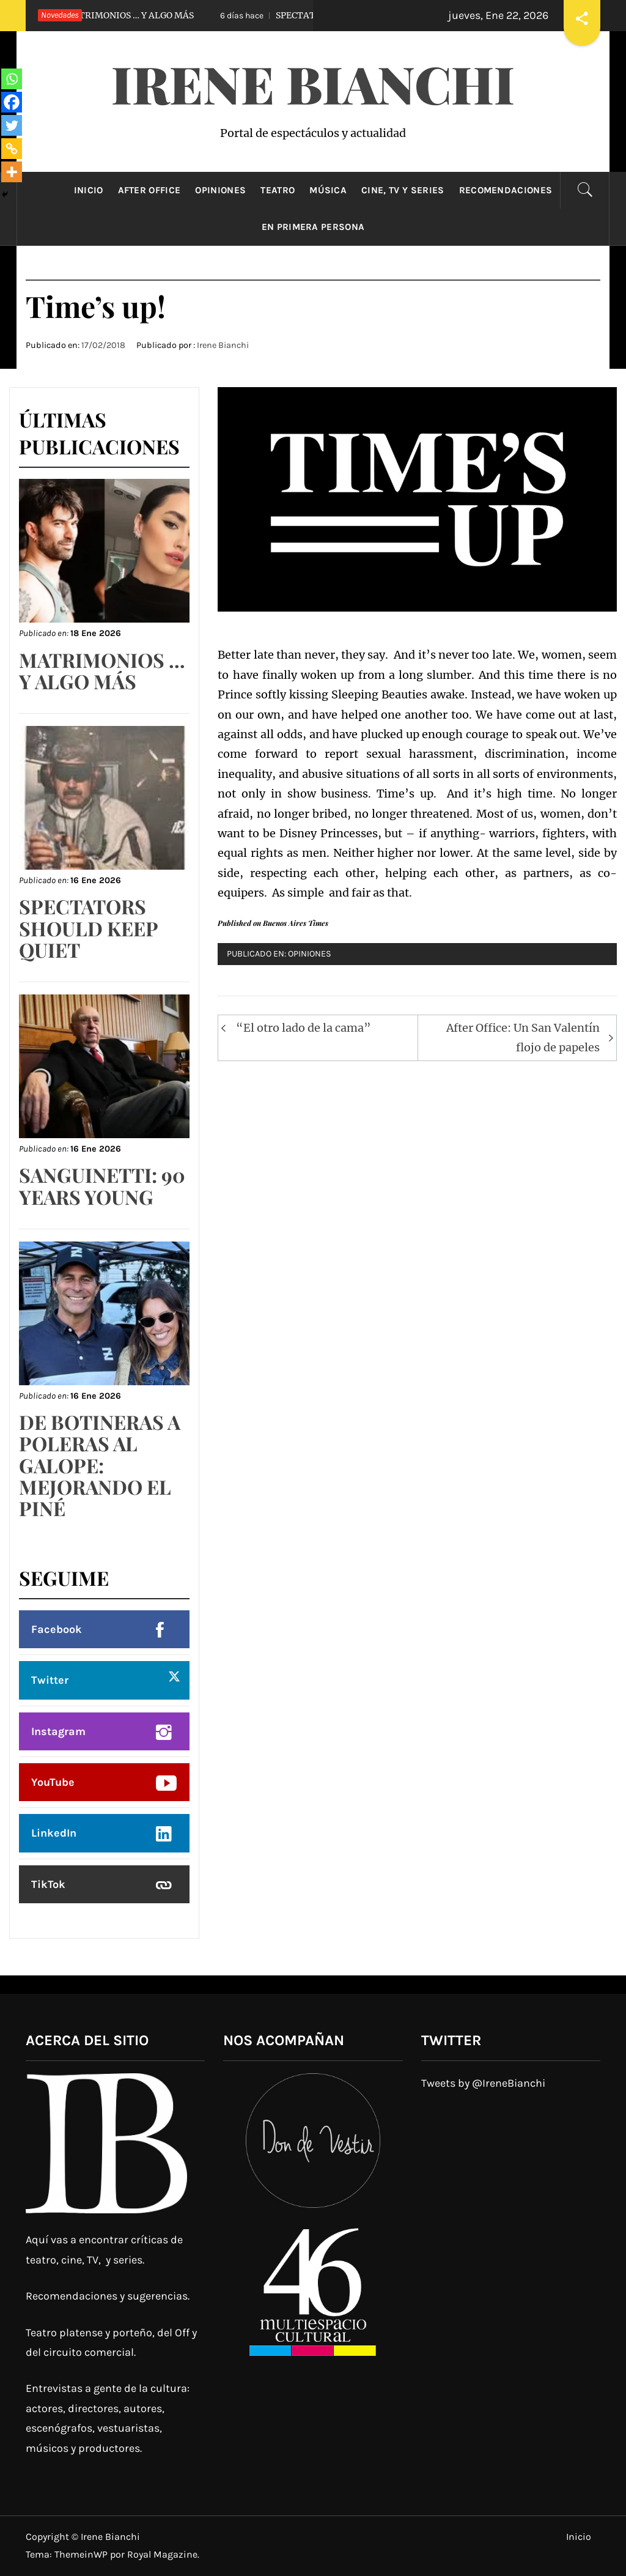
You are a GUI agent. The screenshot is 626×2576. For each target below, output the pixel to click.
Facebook (56, 1629)
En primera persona (313, 226)
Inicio (88, 190)
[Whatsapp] (11, 78)
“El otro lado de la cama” (303, 1028)
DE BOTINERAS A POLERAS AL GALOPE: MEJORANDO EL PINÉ (99, 1464)
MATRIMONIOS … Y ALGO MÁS (106, 15)
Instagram (58, 1731)
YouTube (53, 1782)
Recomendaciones (506, 190)
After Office (149, 190)
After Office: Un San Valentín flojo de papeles (523, 1037)
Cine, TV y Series (402, 190)
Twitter (49, 1680)
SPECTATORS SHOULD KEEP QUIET (88, 927)
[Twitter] (11, 125)
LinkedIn (53, 1833)
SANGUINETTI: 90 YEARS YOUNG (102, 1185)
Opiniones (220, 190)
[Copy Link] (11, 148)
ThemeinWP (82, 2554)
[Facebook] (11, 102)
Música (328, 190)
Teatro (277, 190)
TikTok (48, 1884)
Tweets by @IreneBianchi (483, 2083)
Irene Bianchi (313, 83)
